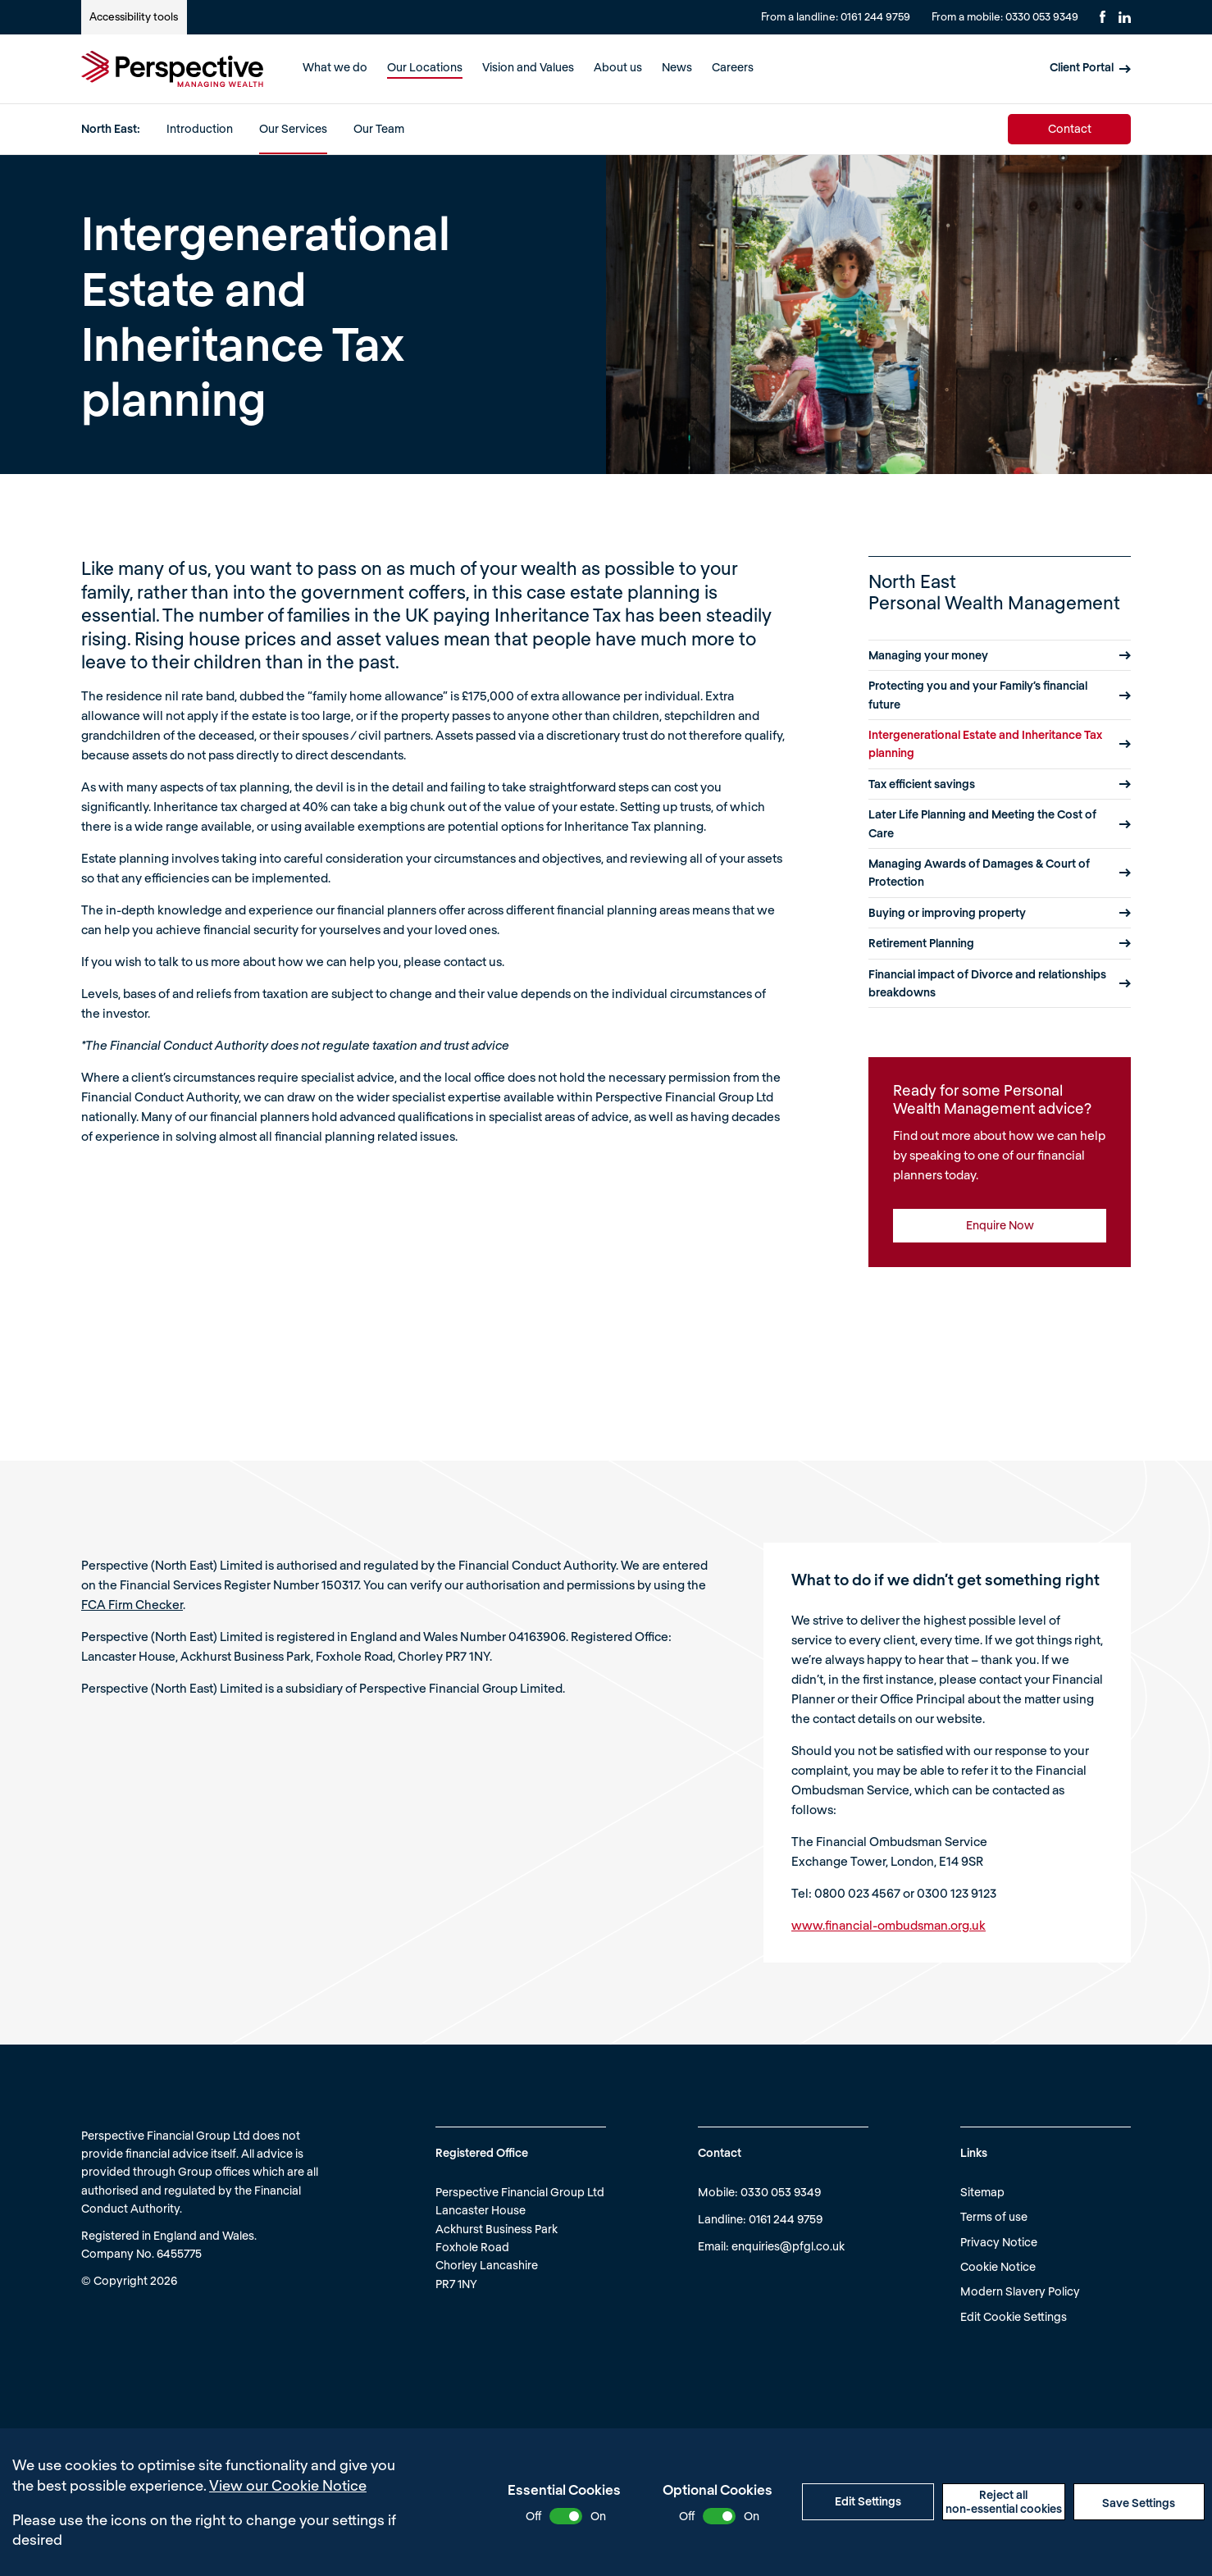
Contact (1069, 128)
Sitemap (982, 2192)
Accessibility (133, 16)
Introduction (199, 128)
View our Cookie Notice (288, 2485)
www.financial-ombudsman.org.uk (888, 1924)
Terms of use (993, 2216)
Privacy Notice (998, 2242)
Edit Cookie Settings (1013, 2316)
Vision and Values (528, 67)
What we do (335, 67)
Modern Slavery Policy (1020, 2291)
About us (618, 67)
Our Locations (424, 67)
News (677, 67)
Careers (733, 67)
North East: (110, 128)
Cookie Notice (998, 2266)
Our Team (378, 128)
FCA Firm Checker (132, 1604)
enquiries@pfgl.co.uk (788, 2246)
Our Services (293, 128)
